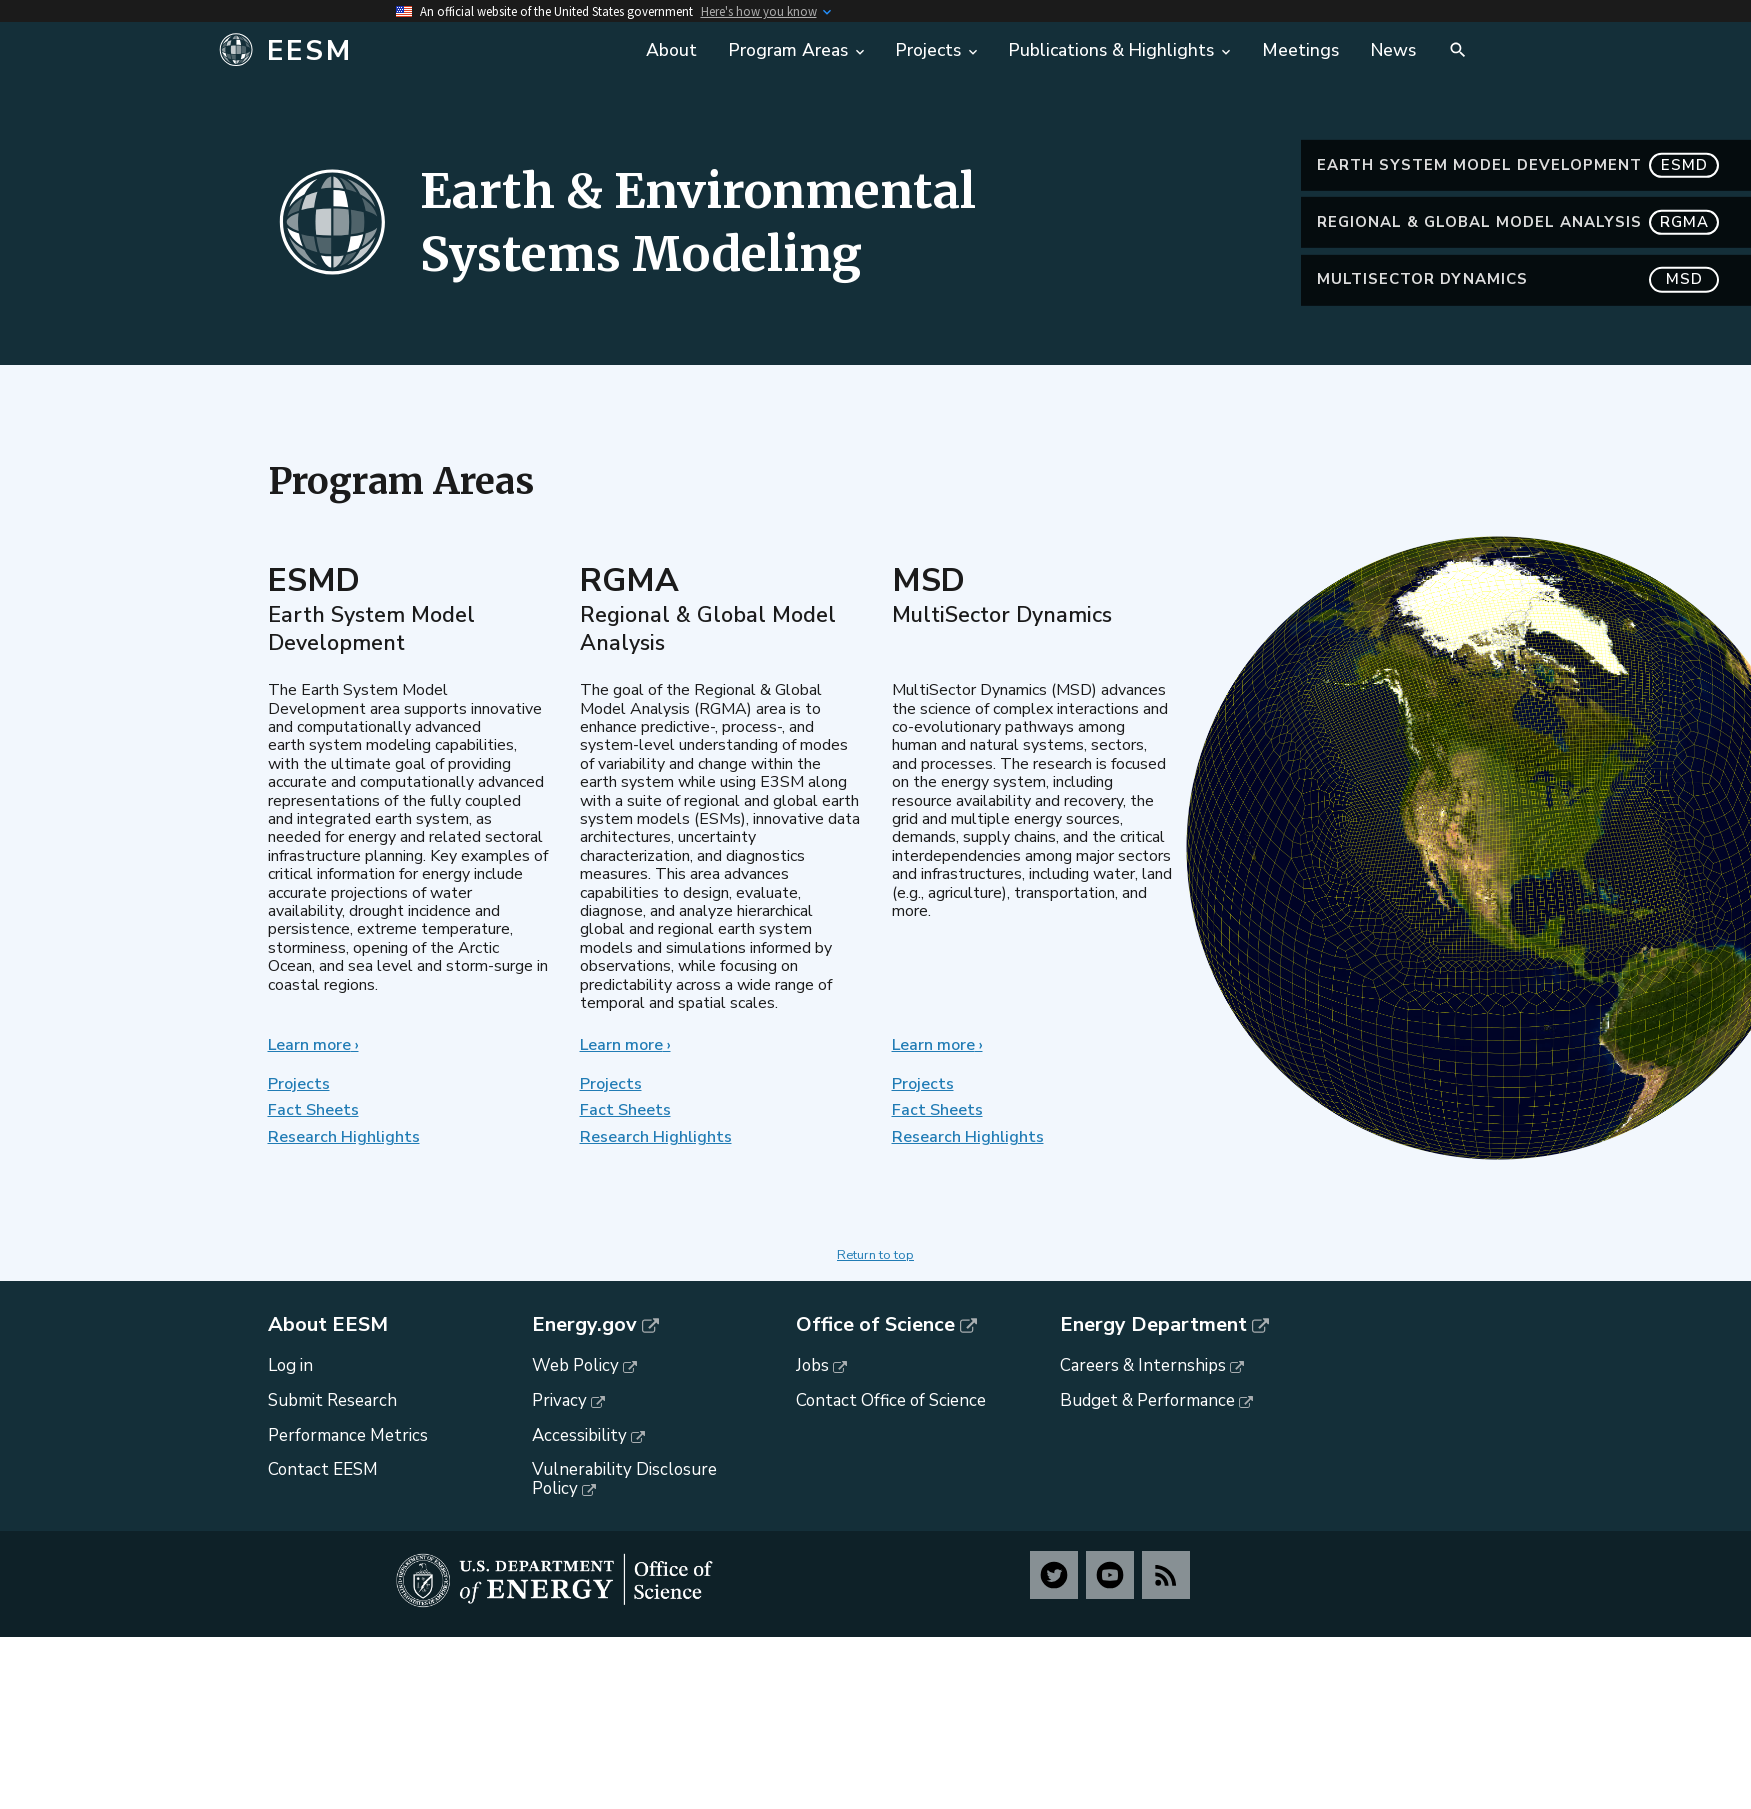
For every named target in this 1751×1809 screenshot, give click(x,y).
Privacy (559, 1400)
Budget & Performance (1147, 1400)
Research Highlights (344, 1137)
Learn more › (313, 1045)
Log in (290, 1365)
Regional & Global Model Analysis (1518, 222)
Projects (299, 1084)
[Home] (418, 51)
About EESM (328, 1325)
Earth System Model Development (1518, 165)
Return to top (875, 1255)
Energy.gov (584, 1325)
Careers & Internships (1143, 1365)
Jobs (812, 1365)
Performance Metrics (348, 1435)
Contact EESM (323, 1469)
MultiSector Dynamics (1518, 279)
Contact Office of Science (891, 1400)
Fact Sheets (313, 1110)
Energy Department (1153, 1325)
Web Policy (575, 1365)
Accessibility (579, 1435)
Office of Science (875, 1325)
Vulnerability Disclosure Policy (624, 1479)
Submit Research (332, 1400)
